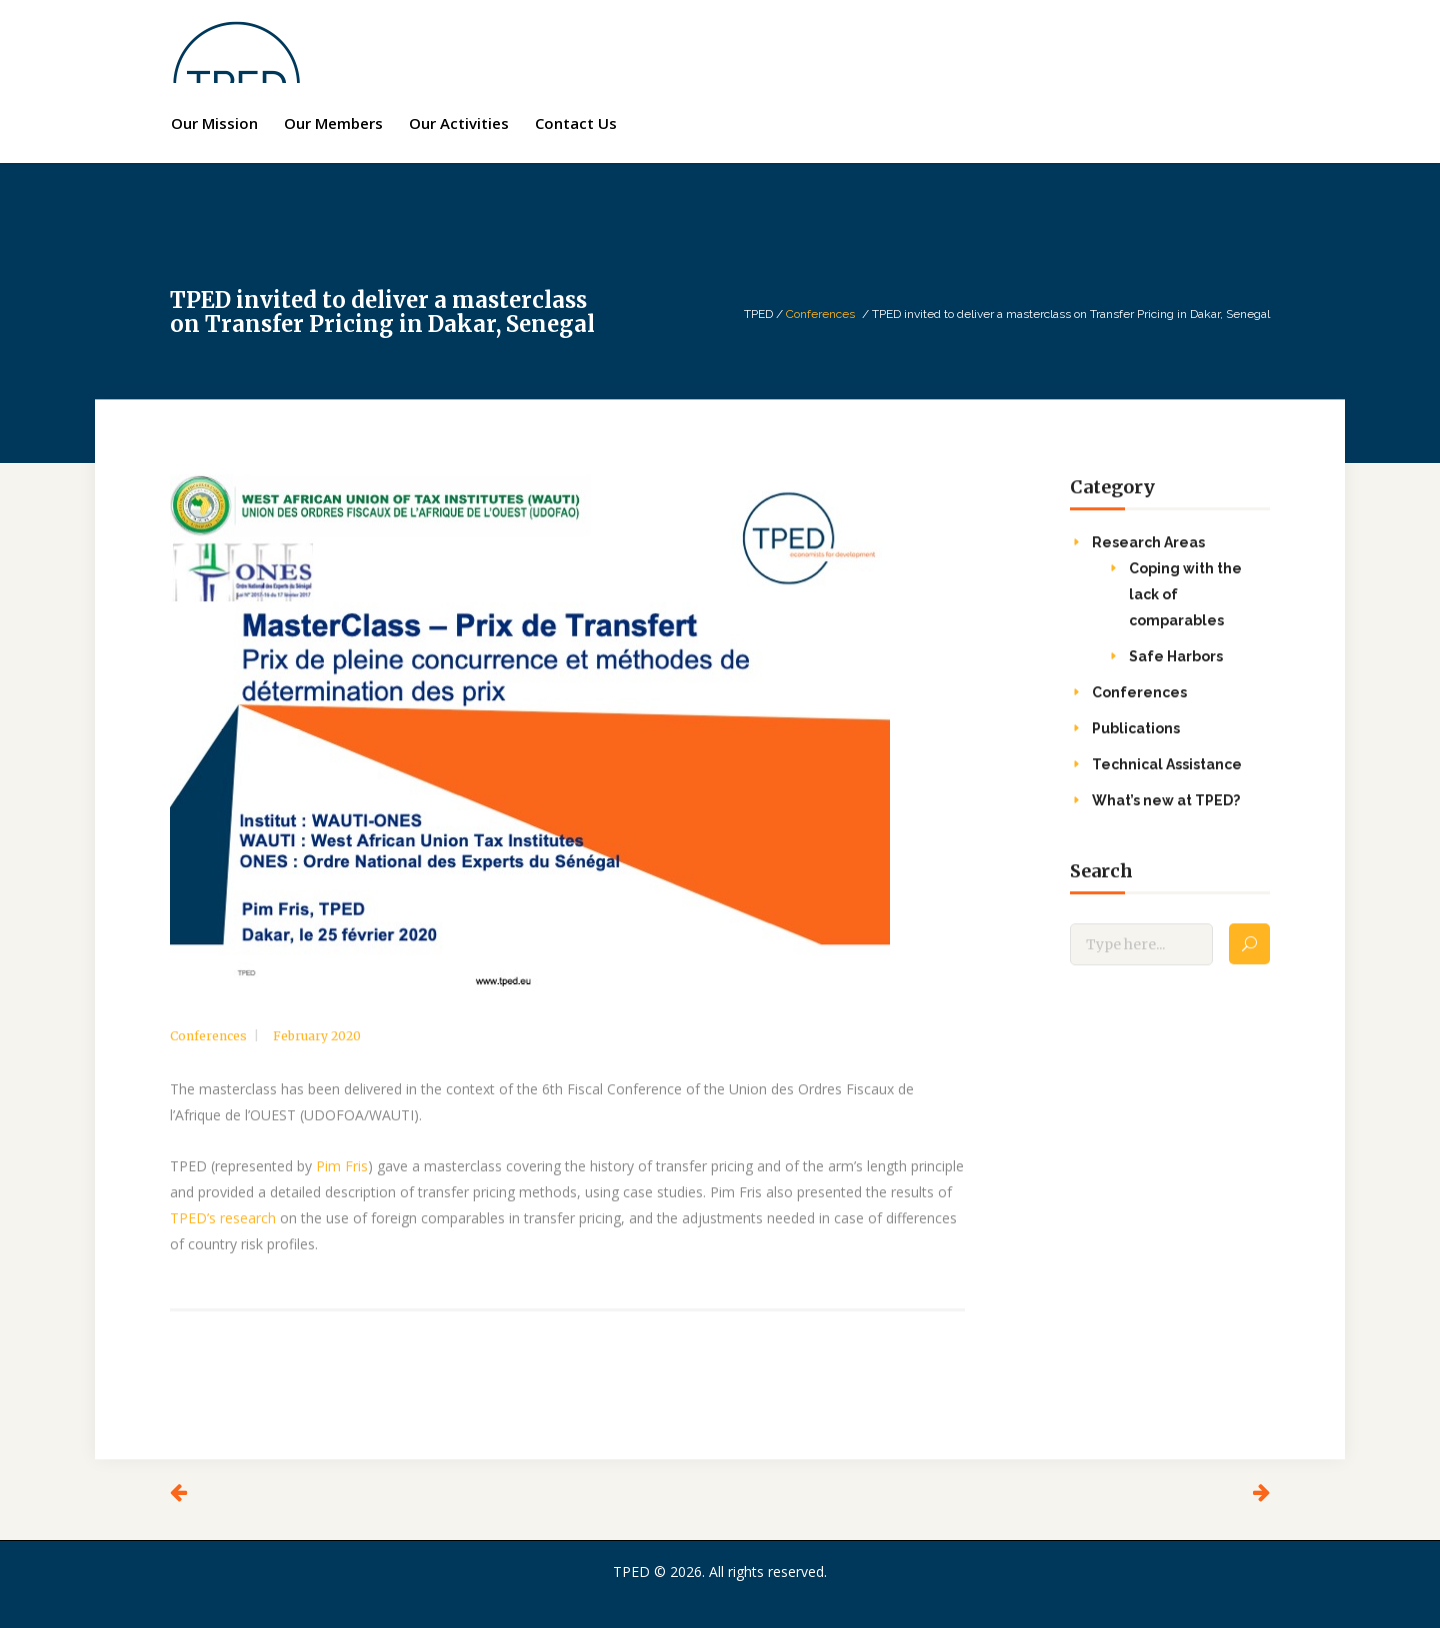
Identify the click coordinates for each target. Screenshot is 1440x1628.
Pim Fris (342, 1183)
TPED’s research (223, 1235)
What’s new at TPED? (1166, 818)
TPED (758, 314)
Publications (1136, 746)
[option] (567, 749)
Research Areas (1148, 560)
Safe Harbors (1176, 674)
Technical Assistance (1167, 782)
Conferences (820, 314)
